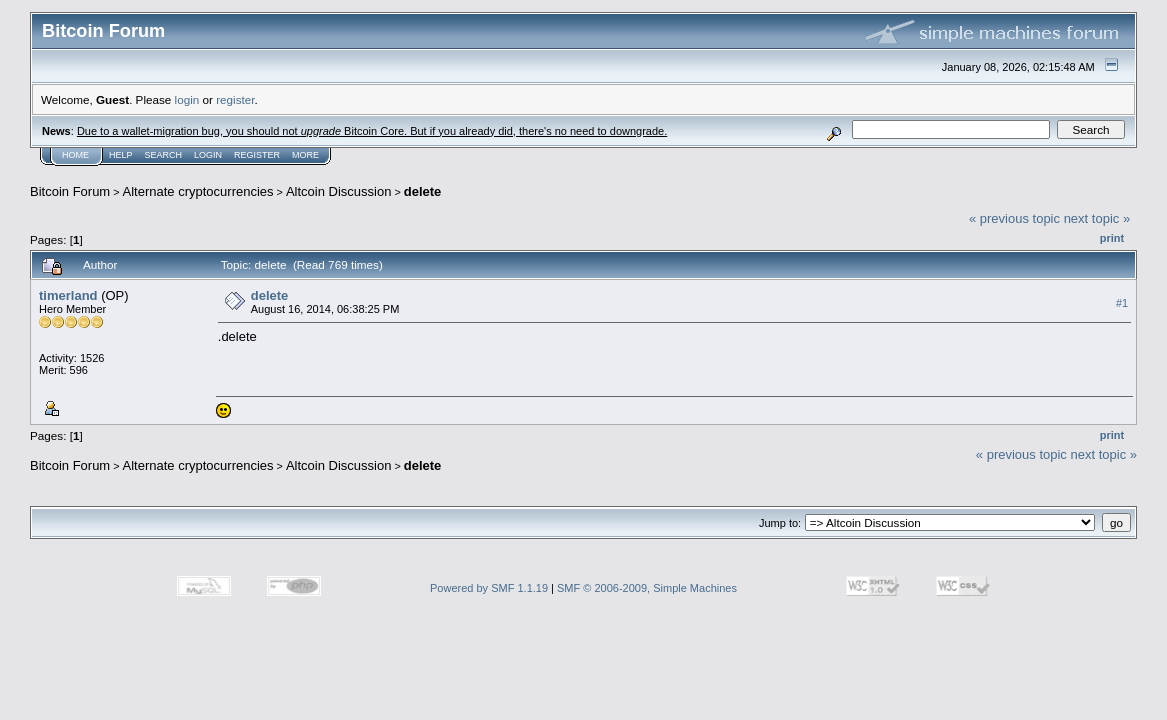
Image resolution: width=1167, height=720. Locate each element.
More (305, 155)
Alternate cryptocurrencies (198, 191)
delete (423, 191)
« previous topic (1014, 218)
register (235, 99)
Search (164, 155)
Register (257, 155)
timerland (68, 295)
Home (75, 155)
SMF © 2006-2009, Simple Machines (647, 588)
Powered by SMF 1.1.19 (489, 588)
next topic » (1097, 218)
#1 (1122, 303)
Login (208, 155)
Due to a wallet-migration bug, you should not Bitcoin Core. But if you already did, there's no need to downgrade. (372, 131)
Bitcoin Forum (70, 191)
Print (1112, 238)
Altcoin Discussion (339, 191)
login (187, 99)
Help (121, 155)
